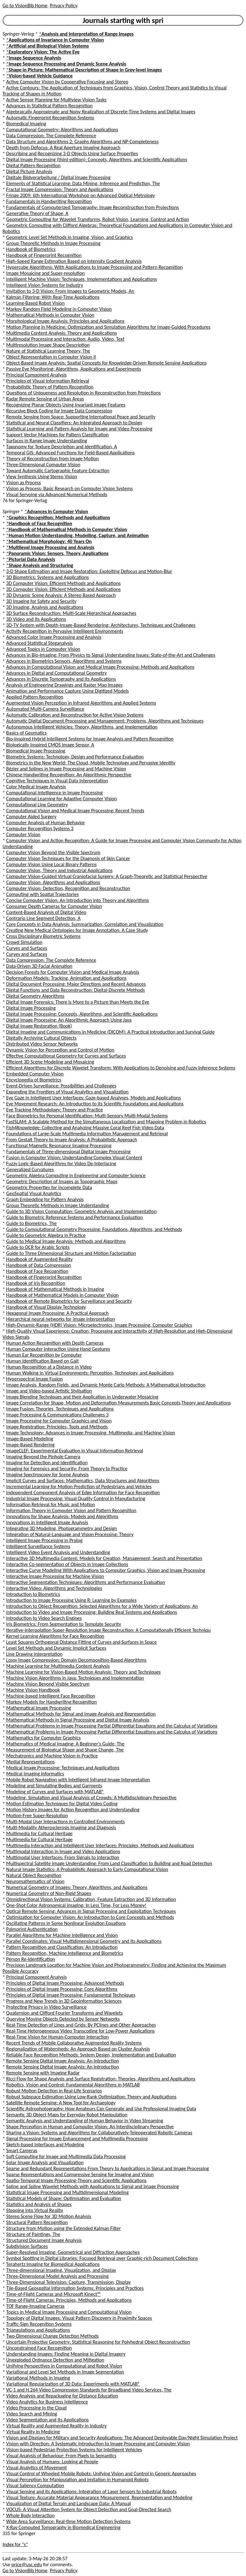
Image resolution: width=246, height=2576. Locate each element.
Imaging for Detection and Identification (47, 1463)
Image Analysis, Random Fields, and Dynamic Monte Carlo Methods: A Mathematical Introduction (106, 1385)
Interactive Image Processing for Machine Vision (55, 1576)
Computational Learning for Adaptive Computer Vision (61, 799)
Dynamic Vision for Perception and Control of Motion (60, 1050)
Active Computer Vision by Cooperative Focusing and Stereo (67, 82)
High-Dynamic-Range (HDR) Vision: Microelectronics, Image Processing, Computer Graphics (99, 1325)
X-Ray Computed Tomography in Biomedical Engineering (63, 2527)
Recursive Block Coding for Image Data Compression (59, 411)
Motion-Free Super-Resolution (37, 1816)
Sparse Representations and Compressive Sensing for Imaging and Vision (80, 2174)
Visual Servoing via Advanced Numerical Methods (56, 494)
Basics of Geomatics (26, 733)
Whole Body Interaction (30, 2515)
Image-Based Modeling (29, 1439)
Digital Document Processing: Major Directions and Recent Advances (76, 984)
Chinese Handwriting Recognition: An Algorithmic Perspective (69, 775)
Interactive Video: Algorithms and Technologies (54, 1588)
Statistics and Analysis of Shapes (39, 2204)
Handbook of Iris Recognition (36, 1283)
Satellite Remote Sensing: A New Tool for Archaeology (61, 2103)
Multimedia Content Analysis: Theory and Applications (61, 333)
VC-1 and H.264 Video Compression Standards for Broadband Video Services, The (89, 2390)
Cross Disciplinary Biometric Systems (43, 936)
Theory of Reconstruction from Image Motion (52, 459)
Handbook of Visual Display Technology (46, 1307)
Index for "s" (15, 2544)
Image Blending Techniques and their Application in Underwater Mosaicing (82, 1397)
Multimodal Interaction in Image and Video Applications (63, 1851)
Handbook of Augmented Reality (39, 1259)
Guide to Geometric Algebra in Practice (46, 1235)
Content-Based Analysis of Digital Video (46, 912)
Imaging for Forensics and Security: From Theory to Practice (67, 1469)
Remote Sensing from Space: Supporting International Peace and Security (81, 417)
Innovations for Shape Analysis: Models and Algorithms (62, 1516)
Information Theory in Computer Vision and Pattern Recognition (71, 1510)
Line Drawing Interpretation (34, 1654)
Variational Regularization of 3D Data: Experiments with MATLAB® (73, 2384)
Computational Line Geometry (37, 805)
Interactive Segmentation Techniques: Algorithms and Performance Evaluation (85, 1582)
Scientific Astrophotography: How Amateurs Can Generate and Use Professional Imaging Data (101, 2109)
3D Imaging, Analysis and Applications (44, 607)
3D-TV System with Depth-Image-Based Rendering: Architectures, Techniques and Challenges (101, 625)
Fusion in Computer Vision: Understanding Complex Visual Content (74, 1157)
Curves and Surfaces (26, 948)
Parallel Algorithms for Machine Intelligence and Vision (62, 1935)
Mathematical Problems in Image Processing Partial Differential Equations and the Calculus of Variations (112, 1726)
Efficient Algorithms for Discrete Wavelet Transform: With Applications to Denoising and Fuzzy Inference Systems (120, 1068)
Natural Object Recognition (33, 1875)
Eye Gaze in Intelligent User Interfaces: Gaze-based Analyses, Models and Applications (93, 1098)
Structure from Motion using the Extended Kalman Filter (63, 2228)
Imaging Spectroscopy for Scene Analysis (47, 1475)
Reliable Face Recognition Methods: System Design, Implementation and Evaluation (91, 2055)
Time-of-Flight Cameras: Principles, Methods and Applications (69, 2300)
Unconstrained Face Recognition (39, 2348)
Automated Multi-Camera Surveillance (45, 709)
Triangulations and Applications (38, 2330)
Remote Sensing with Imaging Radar (43, 2073)
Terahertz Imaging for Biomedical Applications (53, 2264)
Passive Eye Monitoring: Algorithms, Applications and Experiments (73, 369)
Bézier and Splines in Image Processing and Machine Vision (66, 769)
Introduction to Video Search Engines (44, 1618)
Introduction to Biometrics (33, 1594)
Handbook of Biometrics (31, 249)
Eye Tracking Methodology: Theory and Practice (54, 1110)
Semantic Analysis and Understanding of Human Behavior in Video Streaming (84, 2121)
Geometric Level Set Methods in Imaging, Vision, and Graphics (69, 237)
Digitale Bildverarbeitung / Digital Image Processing (58, 177)
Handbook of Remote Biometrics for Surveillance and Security (69, 1301)
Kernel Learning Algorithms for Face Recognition (55, 1636)
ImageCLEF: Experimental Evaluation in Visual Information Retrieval (74, 1451)
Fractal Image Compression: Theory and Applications (59, 189)
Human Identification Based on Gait (42, 1361)
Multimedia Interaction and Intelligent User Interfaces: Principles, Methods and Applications (100, 1845)
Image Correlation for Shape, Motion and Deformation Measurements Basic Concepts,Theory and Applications (118, 1403)
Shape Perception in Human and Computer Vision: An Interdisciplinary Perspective (90, 2127)
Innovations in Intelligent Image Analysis (47, 1522)
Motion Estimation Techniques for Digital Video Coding (61, 1804)
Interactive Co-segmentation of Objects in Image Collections (67, 1564)
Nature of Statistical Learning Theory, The (48, 351)
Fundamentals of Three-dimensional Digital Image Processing (68, 1152)
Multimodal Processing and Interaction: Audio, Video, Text (65, 339)
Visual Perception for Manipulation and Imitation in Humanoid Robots (77, 2479)
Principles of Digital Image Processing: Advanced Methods (65, 1983)
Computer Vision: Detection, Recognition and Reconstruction (68, 888)
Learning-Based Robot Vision (35, 303)
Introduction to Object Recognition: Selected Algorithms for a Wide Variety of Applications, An (102, 1606)
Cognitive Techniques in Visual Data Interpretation (57, 781)
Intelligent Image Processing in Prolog (44, 1540)
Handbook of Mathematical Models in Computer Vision (62, 1295)
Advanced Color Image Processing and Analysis (53, 637)
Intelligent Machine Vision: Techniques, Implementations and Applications (81, 279)
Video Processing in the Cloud (36, 2408)
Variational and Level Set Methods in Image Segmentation (65, 2372)
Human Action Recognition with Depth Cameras (55, 1343)
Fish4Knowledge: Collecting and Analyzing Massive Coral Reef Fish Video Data (85, 1128)
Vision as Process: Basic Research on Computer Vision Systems (69, 488)
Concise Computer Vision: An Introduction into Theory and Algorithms (77, 900)
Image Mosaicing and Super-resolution (45, 273)
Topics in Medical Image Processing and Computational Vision (69, 2312)
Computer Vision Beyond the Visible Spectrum (53, 852)
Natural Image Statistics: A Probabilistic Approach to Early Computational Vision (87, 1869)
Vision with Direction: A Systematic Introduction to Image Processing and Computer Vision (98, 2444)
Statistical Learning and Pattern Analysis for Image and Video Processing (79, 429)
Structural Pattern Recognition (37, 2222)
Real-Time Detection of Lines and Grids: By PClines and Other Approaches (81, 2025)
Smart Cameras (21, 2150)
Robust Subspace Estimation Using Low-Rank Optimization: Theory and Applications (91, 2097)
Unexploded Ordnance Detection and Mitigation (55, 2360)
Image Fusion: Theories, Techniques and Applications (60, 1409)
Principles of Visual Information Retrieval (47, 381)
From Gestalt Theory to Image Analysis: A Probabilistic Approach (71, 1140)
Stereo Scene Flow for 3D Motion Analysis (48, 2216)
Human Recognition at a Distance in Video (49, 1367)
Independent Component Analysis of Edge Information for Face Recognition (83, 1492)
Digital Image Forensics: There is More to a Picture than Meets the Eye (77, 1002)
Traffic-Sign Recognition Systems (39, 2324)
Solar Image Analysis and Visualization (45, 2162)
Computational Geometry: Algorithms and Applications (62, 130)
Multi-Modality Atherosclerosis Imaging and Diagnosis (61, 1827)
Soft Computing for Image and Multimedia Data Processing (66, 2156)
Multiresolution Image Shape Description (48, 345)
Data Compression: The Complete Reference (51, 136)
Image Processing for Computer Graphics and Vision (59, 1421)
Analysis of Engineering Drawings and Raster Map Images (64, 685)
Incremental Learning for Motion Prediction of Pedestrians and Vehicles (79, 1486)
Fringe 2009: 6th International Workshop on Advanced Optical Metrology (80, 195)
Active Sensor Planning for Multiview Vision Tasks (56, 100)
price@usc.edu (26, 2564)
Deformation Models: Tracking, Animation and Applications (66, 978)
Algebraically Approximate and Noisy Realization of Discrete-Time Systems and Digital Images (100, 112)
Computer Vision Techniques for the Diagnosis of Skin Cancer (68, 858)
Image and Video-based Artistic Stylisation (49, 1391)
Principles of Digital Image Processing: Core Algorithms (61, 1989)
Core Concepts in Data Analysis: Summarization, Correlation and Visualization (84, 924)
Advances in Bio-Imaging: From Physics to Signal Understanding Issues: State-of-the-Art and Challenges (110, 655)
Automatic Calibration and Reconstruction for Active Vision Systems (75, 715)
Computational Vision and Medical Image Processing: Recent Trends (75, 811)
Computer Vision (23, 834)
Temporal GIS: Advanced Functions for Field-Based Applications (70, 453)
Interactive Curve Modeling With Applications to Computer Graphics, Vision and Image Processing (105, 1570)
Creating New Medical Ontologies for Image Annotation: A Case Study (77, 930)
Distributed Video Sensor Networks (42, 1044)
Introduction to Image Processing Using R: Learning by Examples (71, 1600)
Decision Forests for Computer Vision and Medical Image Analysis (72, 972)
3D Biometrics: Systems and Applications (47, 577)
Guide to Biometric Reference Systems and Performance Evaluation (74, 1217)
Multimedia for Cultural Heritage (39, 1833)
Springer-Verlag (18, 34)
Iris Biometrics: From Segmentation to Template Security (63, 1624)
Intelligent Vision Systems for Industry (44, 285)
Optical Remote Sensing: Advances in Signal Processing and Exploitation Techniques (91, 1911)
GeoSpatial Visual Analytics (33, 1193)
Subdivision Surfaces (27, 2246)
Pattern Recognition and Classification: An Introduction (62, 1947)
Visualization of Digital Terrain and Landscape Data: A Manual (68, 2503)
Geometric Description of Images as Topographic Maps (61, 1181)
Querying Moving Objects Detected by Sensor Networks (63, 2019)
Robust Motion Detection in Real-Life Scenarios (54, 2091)
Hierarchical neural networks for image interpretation (60, 1319)
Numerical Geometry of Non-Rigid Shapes (48, 1893)
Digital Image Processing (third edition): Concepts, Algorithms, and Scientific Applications (96, 159)
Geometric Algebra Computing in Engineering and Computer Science (76, 1175)
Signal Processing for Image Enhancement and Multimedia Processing (77, 2139)
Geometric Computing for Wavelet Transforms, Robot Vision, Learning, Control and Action (97, 219)
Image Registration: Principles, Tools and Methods (57, 1427)
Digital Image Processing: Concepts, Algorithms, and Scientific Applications (82, 1014)
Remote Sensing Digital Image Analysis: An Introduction (62, 2061)
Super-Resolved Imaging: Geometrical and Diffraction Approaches (73, 2252)
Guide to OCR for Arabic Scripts (38, 1247)
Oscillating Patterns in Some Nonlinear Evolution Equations (66, 1923)
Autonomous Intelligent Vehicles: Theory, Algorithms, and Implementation (81, 727)
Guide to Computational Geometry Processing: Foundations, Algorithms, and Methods (94, 1229)
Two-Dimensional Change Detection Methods (52, 2336)
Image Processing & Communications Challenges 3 (57, 1415)
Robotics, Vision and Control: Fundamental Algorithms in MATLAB (73, 2085)
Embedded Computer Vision (35, 1074)
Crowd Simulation (24, 942)
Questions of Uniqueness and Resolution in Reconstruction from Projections (83, 393)
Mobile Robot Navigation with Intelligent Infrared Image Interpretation (78, 1780)
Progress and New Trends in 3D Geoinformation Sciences (64, 2001)
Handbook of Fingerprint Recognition (44, 255)
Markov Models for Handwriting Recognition (51, 1702)
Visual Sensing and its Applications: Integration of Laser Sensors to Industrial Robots (91, 2491)
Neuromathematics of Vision (35, 1881)
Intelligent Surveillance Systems (38, 1546)
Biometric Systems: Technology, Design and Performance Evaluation (75, 757)
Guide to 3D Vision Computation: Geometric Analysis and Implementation (81, 1211)
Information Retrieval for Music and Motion (50, 1504)
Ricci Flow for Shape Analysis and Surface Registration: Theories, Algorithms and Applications (100, 2079)
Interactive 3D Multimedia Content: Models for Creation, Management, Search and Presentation (104, 1558)
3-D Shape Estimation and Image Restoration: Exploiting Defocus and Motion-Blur (89, 571)
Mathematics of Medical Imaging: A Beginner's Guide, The (65, 1744)
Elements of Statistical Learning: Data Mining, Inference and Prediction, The (83, 183)
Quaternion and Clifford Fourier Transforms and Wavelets (64, 2013)
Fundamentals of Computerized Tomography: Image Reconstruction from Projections (92, 207)
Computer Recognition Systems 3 (40, 828)
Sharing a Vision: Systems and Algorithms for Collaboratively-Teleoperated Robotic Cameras (99, 2133)
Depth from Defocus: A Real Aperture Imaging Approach (63, 147)
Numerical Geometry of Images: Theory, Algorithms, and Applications (76, 1887)
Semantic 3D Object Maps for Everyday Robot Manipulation (67, 2115)
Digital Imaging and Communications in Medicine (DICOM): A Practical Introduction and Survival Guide (110, 1032)
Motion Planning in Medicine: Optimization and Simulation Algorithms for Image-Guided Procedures (108, 327)
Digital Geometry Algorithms (35, 996)
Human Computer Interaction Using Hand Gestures (58, 1349)
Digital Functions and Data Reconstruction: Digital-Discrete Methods (75, 990)
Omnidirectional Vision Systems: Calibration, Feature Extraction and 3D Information (91, 1899)
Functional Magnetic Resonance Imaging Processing (59, 1146)
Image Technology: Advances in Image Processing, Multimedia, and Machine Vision (90, 1433)
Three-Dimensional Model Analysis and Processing (57, 2276)
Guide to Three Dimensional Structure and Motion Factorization (71, 1253)
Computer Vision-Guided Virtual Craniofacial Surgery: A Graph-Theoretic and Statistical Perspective (107, 876)
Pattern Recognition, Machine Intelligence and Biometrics (64, 1953)
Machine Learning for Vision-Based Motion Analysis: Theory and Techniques (83, 1672)
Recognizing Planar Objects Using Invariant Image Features (65, 405)
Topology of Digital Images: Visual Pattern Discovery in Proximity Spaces (79, 2318)
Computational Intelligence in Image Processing (54, 793)
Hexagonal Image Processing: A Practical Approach (57, 1313)
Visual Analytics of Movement (36, 2468)
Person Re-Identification (30, 1959)
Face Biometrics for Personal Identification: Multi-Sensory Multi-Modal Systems (87, 1116)
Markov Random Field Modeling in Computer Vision (59, 309)
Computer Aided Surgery (31, 817)
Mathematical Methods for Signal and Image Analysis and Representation (81, 1714)
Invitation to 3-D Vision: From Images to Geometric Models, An (70, 291)
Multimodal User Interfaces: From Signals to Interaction (62, 1857)
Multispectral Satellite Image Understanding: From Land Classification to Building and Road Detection (109, 1863)
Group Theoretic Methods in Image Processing (53, 243)
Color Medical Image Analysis (36, 787)
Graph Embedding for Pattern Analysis (45, 1199)
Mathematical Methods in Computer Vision (50, 315)
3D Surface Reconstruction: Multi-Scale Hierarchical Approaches (71, 613)
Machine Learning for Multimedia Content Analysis (58, 1666)
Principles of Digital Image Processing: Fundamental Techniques (70, 1995)
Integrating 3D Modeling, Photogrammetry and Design (61, 1528)
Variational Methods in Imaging (38, 2378)
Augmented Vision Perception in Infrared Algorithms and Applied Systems (81, 703)
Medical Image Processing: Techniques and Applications (62, 1768)
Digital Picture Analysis (29, 171)
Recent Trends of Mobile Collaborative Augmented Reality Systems (74, 2043)
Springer (11, 511)
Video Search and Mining (31, 2414)
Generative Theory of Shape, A (37, 213)
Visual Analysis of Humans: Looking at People (52, 2462)
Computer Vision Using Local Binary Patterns (51, 864)
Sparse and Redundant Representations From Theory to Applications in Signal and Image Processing (107, 2168)
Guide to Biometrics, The (31, 1223)
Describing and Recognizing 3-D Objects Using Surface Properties (72, 153)
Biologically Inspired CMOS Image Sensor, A (50, 745)
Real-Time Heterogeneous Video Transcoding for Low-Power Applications (80, 2031)
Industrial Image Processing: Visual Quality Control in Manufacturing (75, 1498)
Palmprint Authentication (32, 1929)
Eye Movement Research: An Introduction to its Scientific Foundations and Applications (95, 1104)
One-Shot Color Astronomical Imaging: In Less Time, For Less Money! (76, 1905)
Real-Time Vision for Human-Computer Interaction (57, 2037)
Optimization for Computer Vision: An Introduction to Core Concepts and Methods (90, 1917)
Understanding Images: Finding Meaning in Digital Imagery (66, 2354)
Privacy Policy (63, 6)
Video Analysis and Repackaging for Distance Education (62, 2396)
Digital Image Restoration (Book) (39, 1026)
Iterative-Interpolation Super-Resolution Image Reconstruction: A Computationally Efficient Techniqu (108, 1630)
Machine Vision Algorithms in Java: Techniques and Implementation (75, 1678)
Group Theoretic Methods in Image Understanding (57, 1205)
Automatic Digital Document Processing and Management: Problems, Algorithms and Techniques (105, 721)
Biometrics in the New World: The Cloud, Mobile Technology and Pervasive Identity (90, 763)
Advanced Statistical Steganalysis (39, 643)
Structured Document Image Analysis (44, 2240)
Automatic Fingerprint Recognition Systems (50, 118)
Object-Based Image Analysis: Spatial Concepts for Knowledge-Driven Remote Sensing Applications (106, 363)
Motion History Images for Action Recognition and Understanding (73, 1810)
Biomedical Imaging (26, 124)
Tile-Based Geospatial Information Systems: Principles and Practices (75, 2288)
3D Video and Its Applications (36, 619)
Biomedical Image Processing (36, 751)
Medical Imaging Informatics (35, 1774)
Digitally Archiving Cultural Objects (41, 1038)
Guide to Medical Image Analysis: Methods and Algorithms (66, 1241)
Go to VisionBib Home (25, 6)
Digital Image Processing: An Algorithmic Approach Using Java (69, 1020)
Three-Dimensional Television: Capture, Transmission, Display (68, 2282)
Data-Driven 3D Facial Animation (39, 966)
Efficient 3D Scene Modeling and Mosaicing (50, 1062)
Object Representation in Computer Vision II (51, 357)
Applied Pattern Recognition (34, 697)
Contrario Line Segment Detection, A (43, 918)
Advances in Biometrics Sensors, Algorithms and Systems (64, 661)
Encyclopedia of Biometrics (33, 1080)
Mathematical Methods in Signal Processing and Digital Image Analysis (78, 1720)
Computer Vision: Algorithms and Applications (53, 882)
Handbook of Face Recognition (37, 1271)
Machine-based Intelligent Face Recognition (50, 1696)
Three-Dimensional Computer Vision (43, 465)
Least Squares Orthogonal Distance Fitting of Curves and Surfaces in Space (81, 1642)
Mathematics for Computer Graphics (43, 1738)
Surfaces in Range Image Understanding (46, 441)
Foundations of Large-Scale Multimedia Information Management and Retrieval (87, 1134)
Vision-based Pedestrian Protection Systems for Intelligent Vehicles (74, 2450)
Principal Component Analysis (36, 375)
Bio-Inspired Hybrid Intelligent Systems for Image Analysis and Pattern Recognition (90, 739)
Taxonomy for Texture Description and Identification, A (61, 447)
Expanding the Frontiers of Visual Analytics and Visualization (67, 1092)
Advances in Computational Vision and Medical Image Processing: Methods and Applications (100, 667)
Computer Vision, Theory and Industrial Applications (59, 870)
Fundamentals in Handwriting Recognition (49, 201)
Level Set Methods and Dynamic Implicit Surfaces (56, 1648)
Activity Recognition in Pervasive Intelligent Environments (64, 631)
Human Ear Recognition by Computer (44, 1355)
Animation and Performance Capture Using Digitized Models (67, 691)
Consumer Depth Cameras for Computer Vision (54, 906)
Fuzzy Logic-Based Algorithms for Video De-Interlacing (61, 1163)
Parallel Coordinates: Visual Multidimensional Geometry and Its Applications (84, 1941)
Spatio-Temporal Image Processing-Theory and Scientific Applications (76, 2180)
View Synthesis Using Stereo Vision (41, 476)
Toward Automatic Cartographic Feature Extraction (58, 471)
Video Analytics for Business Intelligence (47, 2402)
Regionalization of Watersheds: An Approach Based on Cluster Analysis (78, 2049)
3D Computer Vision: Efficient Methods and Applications (63, 583)
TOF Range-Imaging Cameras (35, 2306)
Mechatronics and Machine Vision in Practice (52, 1756)
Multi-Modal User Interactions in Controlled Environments (65, 1821)
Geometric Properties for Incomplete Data (49, 1187)
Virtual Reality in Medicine (33, 2432)
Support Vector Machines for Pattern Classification (57, 435)
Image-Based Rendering (30, 1445)
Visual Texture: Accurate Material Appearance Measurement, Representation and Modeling (99, 2497)
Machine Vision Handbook (33, 1690)
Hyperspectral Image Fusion (34, 1379)
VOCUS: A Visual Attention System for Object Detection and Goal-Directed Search (88, 2509)
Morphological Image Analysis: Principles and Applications (65, 321)
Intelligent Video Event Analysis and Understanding (58, 1552)
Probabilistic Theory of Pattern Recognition (50, 387)
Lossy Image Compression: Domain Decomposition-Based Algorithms (76, 1660)
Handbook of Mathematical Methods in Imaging (55, 1289)
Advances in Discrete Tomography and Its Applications (61, 679)
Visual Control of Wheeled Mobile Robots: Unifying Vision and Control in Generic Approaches (101, 2474)
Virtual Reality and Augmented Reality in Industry (56, 2426)
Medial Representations (30, 1762)
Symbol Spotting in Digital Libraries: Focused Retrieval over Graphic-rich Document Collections (102, 2258)
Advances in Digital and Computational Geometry (56, 673)
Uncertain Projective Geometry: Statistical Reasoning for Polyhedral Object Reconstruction (98, 2342)
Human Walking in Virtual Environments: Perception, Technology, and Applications (90, 1373)
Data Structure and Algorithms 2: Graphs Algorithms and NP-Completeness (82, 142)
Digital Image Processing (31, 1008)
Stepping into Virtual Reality (34, 2210)
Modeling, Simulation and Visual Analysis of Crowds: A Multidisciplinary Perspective (91, 1798)
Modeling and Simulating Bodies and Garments (54, 1786)
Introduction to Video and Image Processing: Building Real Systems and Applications (91, 1612)
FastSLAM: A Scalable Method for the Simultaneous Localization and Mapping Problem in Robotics (106, 1122)
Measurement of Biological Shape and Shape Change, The (65, 1750)
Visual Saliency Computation (35, 2485)
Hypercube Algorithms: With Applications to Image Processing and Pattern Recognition (94, 267)
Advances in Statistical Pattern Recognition (49, 106)
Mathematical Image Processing (38, 1708)
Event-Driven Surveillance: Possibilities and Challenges (61, 1086)
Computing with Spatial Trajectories (42, 894)
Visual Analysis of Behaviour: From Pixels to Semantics (61, 2456)
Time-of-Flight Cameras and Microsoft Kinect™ (53, 2294)
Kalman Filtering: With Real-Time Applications (53, 297)
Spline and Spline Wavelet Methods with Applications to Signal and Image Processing (92, 2186)
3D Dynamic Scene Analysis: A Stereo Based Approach (61, 595)
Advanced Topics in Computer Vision (43, 649)
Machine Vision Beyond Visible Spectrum (48, 1684)
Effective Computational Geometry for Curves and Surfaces (66, 1056)
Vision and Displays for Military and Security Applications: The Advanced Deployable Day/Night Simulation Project (122, 2438)
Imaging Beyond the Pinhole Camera (43, 1457)
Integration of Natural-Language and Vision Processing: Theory (70, 1534)
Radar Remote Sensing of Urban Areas (45, 399)
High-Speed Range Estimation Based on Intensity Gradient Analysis (74, 261)
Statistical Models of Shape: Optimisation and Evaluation (63, 2198)
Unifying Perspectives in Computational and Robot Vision (64, 2366)
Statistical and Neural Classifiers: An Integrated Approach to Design (74, 423)
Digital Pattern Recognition (33, 165)
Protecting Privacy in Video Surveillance (46, 2007)
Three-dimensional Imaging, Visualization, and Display (61, 2270)
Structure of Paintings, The (33, 2234)
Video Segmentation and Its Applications (47, 2420)
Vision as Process (23, 482)
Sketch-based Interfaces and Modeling (45, 2145)
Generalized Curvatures (30, 1169)
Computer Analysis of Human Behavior (45, 823)
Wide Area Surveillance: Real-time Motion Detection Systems (68, 2521)
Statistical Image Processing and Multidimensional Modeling (67, 2192)
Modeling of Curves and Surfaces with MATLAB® (55, 1792)
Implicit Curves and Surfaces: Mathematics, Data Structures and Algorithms (82, 1481)
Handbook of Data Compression (38, 1265)
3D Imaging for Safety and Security (41, 601)
